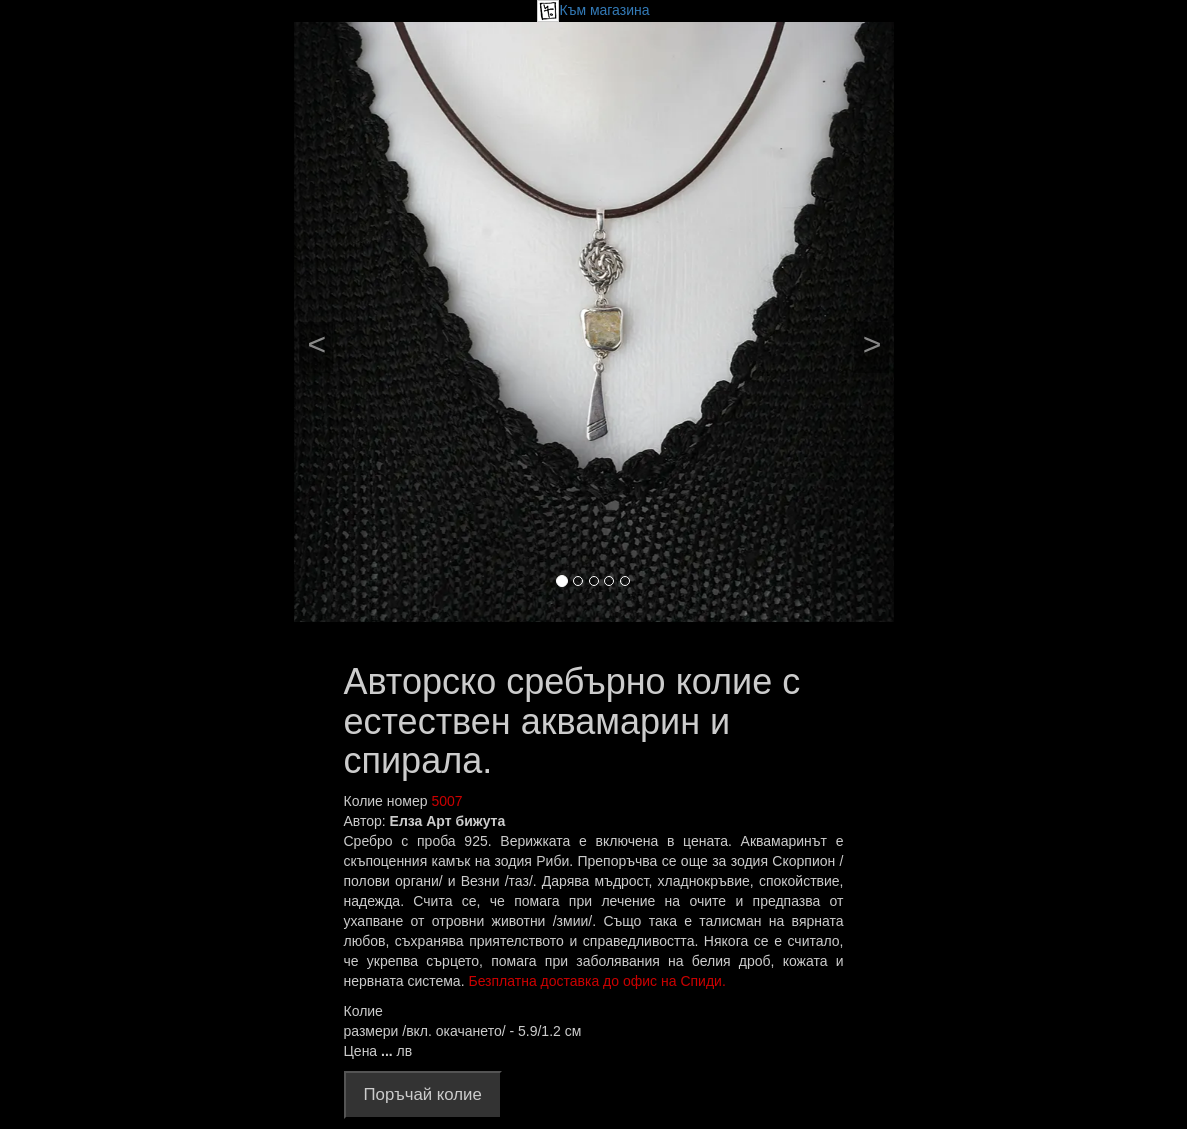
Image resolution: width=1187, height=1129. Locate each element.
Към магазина (593, 10)
